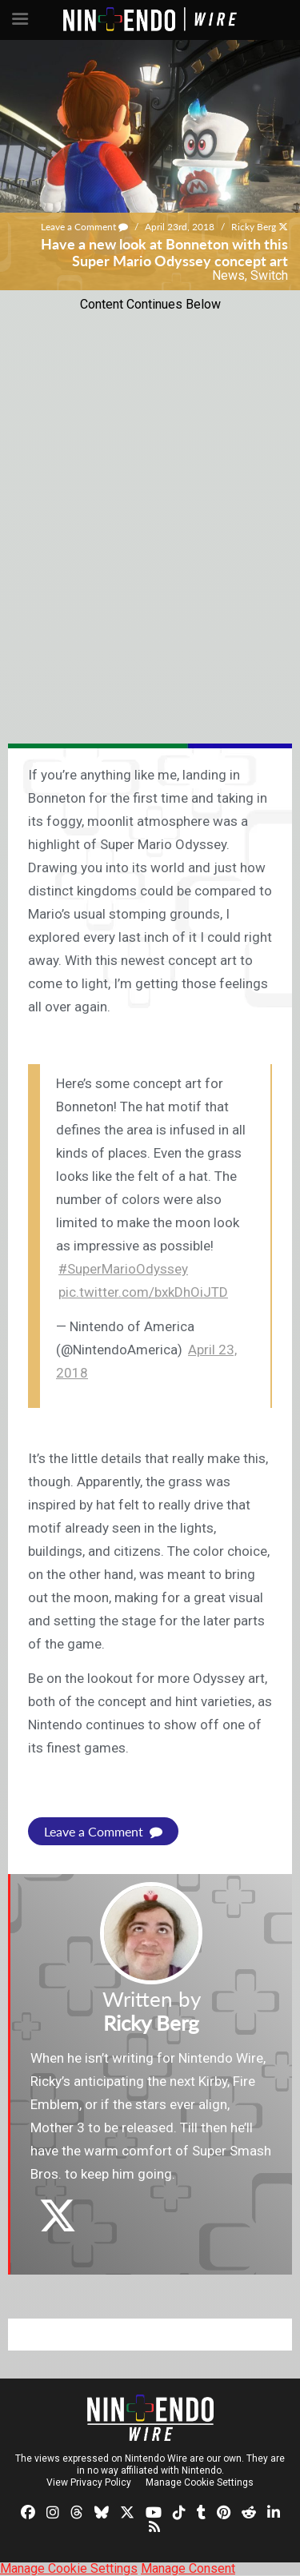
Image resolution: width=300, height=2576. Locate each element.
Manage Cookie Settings (200, 2482)
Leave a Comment (84, 227)
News (228, 275)
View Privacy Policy (88, 2482)
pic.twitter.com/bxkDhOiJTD (143, 1292)
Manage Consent (188, 2568)
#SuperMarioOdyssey (123, 1269)
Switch (269, 275)
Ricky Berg (253, 227)
